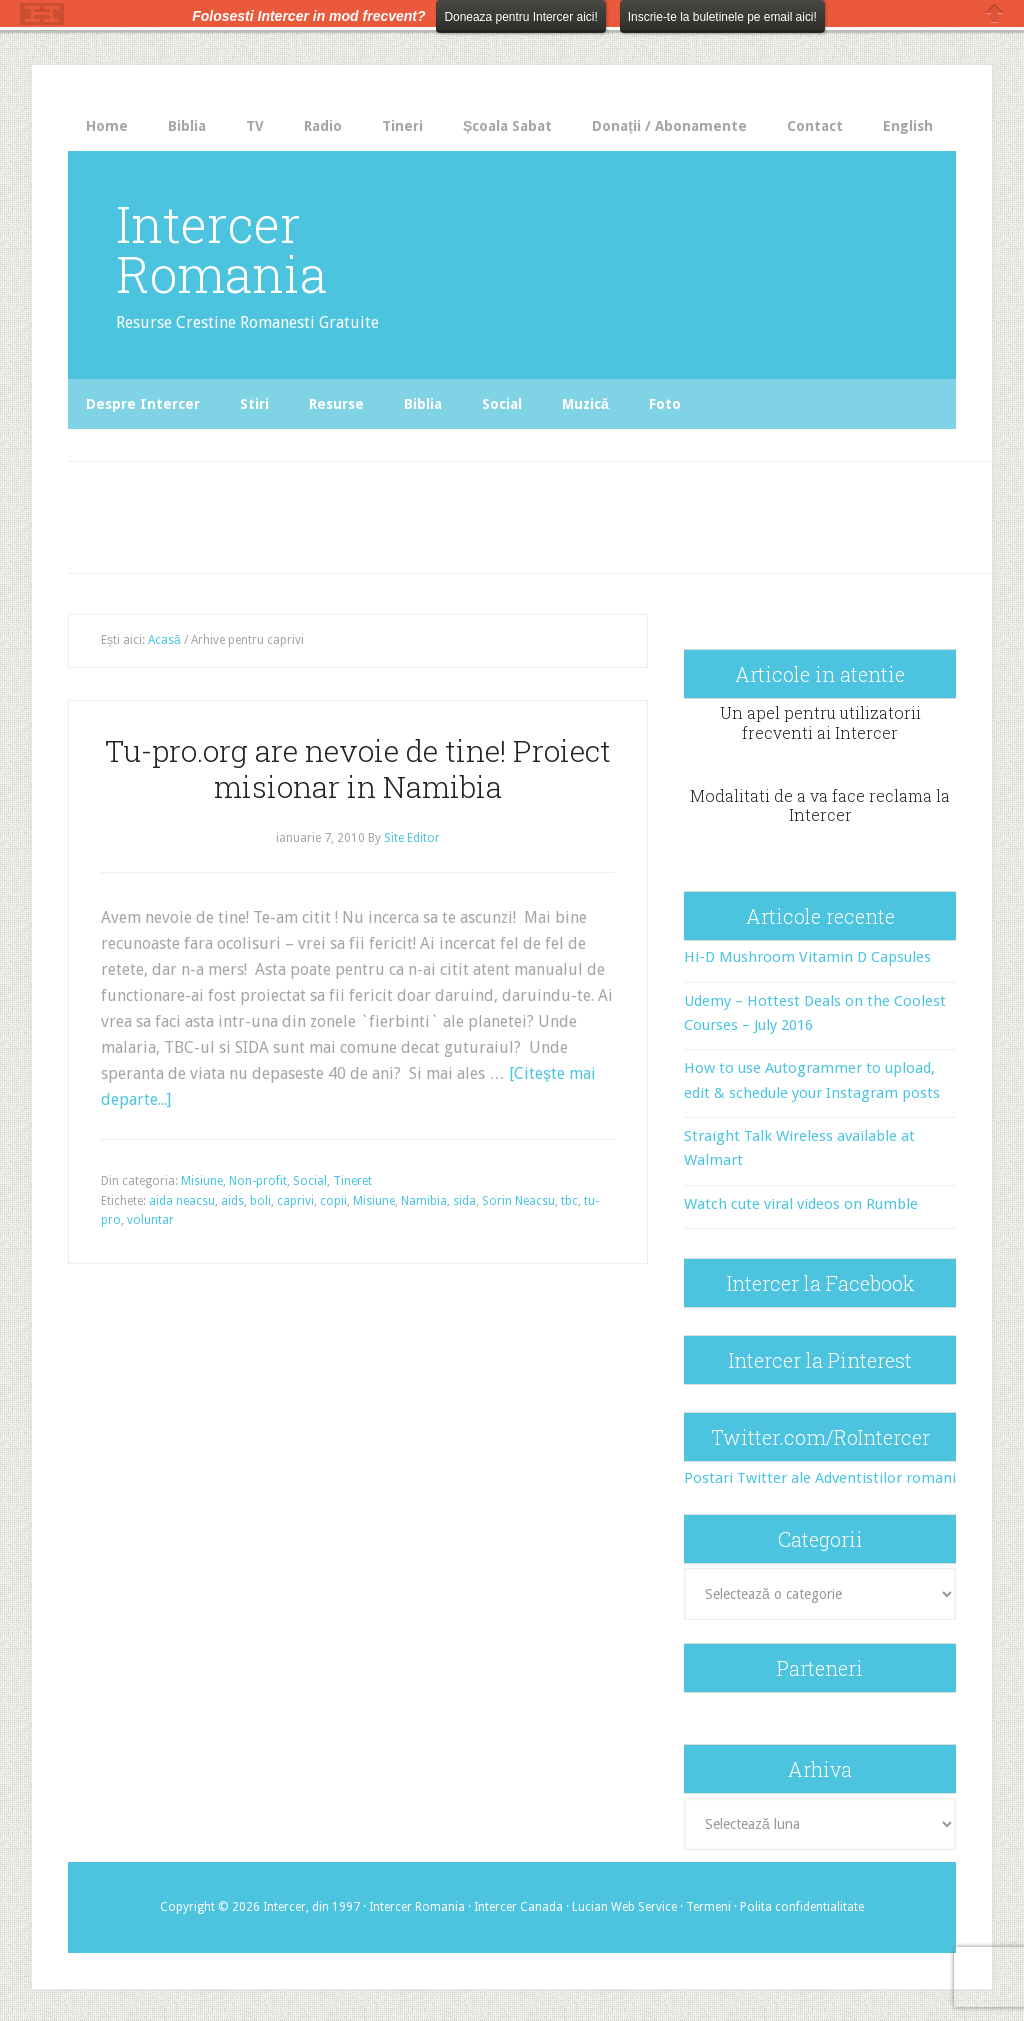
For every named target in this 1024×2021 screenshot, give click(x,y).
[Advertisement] (437, 512)
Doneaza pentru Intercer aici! (520, 17)
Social (310, 1181)
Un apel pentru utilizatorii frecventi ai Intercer (820, 722)
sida (464, 1201)
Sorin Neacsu (518, 1201)
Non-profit (258, 1181)
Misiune (202, 1181)
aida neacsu (182, 1201)
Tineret (352, 1181)
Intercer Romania (221, 249)
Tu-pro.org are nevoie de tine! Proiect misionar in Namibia (358, 768)
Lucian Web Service (624, 1907)
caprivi (295, 1201)
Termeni (708, 1907)
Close (995, 13)
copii (333, 1201)
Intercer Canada (518, 1907)
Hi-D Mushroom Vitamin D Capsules (807, 957)
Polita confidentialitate (802, 1907)
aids (232, 1201)
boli (260, 1201)
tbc (569, 1201)
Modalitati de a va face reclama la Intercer (820, 805)
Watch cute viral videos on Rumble (801, 1204)
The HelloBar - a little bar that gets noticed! (42, 14)
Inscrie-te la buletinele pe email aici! (722, 17)
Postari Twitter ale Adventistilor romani (820, 1478)
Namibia (424, 1201)
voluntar (150, 1220)
